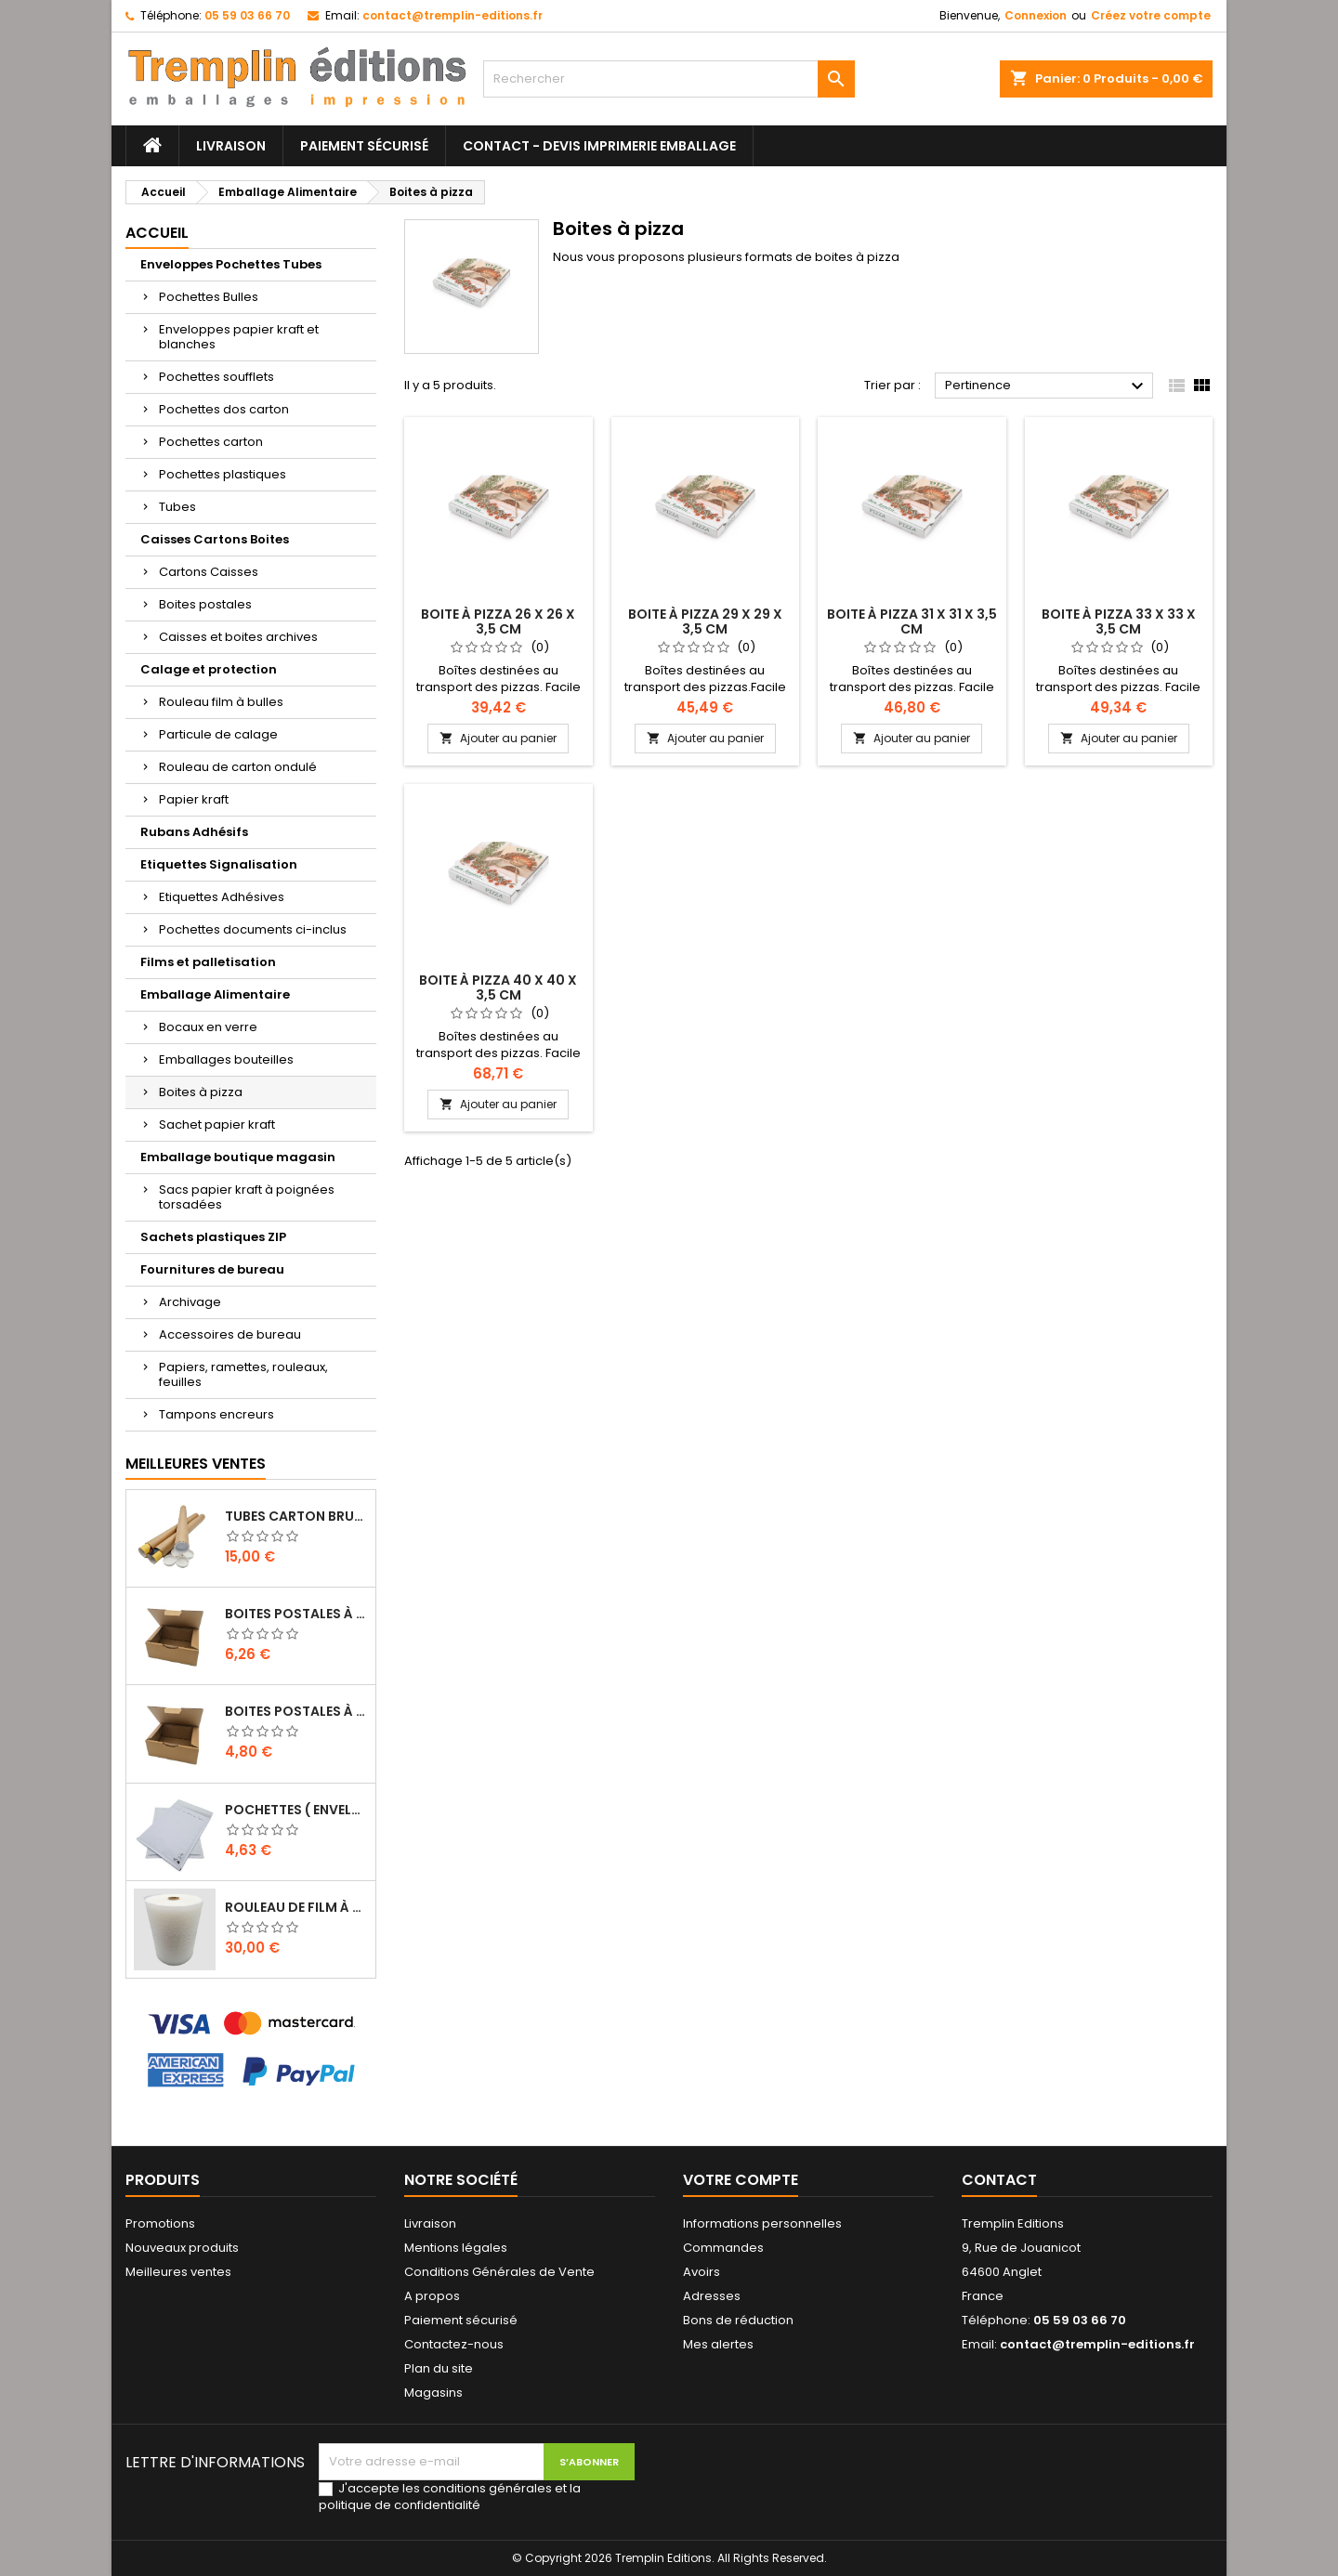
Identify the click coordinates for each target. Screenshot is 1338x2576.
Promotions (160, 2223)
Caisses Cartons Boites (214, 539)
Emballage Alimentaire (215, 994)
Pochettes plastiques (222, 474)
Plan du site (438, 2368)
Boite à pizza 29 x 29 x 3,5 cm (705, 621)
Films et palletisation (208, 962)
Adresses (712, 2296)
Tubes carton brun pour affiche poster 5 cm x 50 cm (296, 1516)
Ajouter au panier (498, 738)
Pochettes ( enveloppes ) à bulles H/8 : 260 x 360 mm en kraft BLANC (296, 1809)
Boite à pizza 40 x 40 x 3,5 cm (498, 987)
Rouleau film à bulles (221, 702)
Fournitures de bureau (212, 1269)
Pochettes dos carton (224, 409)
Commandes (723, 2247)
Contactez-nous (454, 2344)
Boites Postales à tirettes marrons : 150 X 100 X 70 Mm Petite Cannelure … (296, 1711)
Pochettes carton (211, 442)
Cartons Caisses (208, 572)
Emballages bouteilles (226, 1059)
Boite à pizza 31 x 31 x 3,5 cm (912, 621)
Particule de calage (218, 734)
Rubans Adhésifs (194, 832)
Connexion (1035, 15)
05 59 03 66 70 (247, 15)
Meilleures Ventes (195, 1463)
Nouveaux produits (182, 2247)
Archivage (190, 1302)
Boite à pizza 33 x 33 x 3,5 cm (1119, 621)
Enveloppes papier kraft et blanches (239, 336)
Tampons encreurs (216, 1414)
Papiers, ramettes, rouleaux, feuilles (243, 1374)
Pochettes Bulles (208, 297)
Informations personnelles (762, 2223)
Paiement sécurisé (364, 146)
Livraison (231, 146)
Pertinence (1046, 386)
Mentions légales (455, 2247)
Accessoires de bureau (230, 1334)
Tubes (177, 507)
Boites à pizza (201, 1092)
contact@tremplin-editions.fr (452, 15)
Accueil (157, 232)
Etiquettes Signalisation (218, 864)
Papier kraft (194, 799)
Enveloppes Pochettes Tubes (230, 264)
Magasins (433, 2392)
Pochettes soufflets (216, 377)
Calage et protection (208, 669)
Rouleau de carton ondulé (238, 767)
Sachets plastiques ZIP (213, 1237)
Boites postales (205, 604)
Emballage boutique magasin (237, 1157)
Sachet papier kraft (217, 1124)
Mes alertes (718, 2344)
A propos (432, 2296)
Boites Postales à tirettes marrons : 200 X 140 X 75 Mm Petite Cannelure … (296, 1613)
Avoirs (701, 2272)
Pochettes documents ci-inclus (253, 929)
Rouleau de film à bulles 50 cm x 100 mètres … (296, 1907)
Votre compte (740, 2179)
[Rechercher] (669, 79)
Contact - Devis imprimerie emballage (599, 146)
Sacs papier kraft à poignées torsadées (246, 1197)
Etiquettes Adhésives (221, 897)
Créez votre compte (1151, 15)
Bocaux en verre (208, 1027)
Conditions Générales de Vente (499, 2272)
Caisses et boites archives (238, 637)
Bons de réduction (738, 2320)
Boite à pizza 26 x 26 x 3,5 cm (498, 621)
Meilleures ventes (178, 2272)
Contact (999, 2179)
